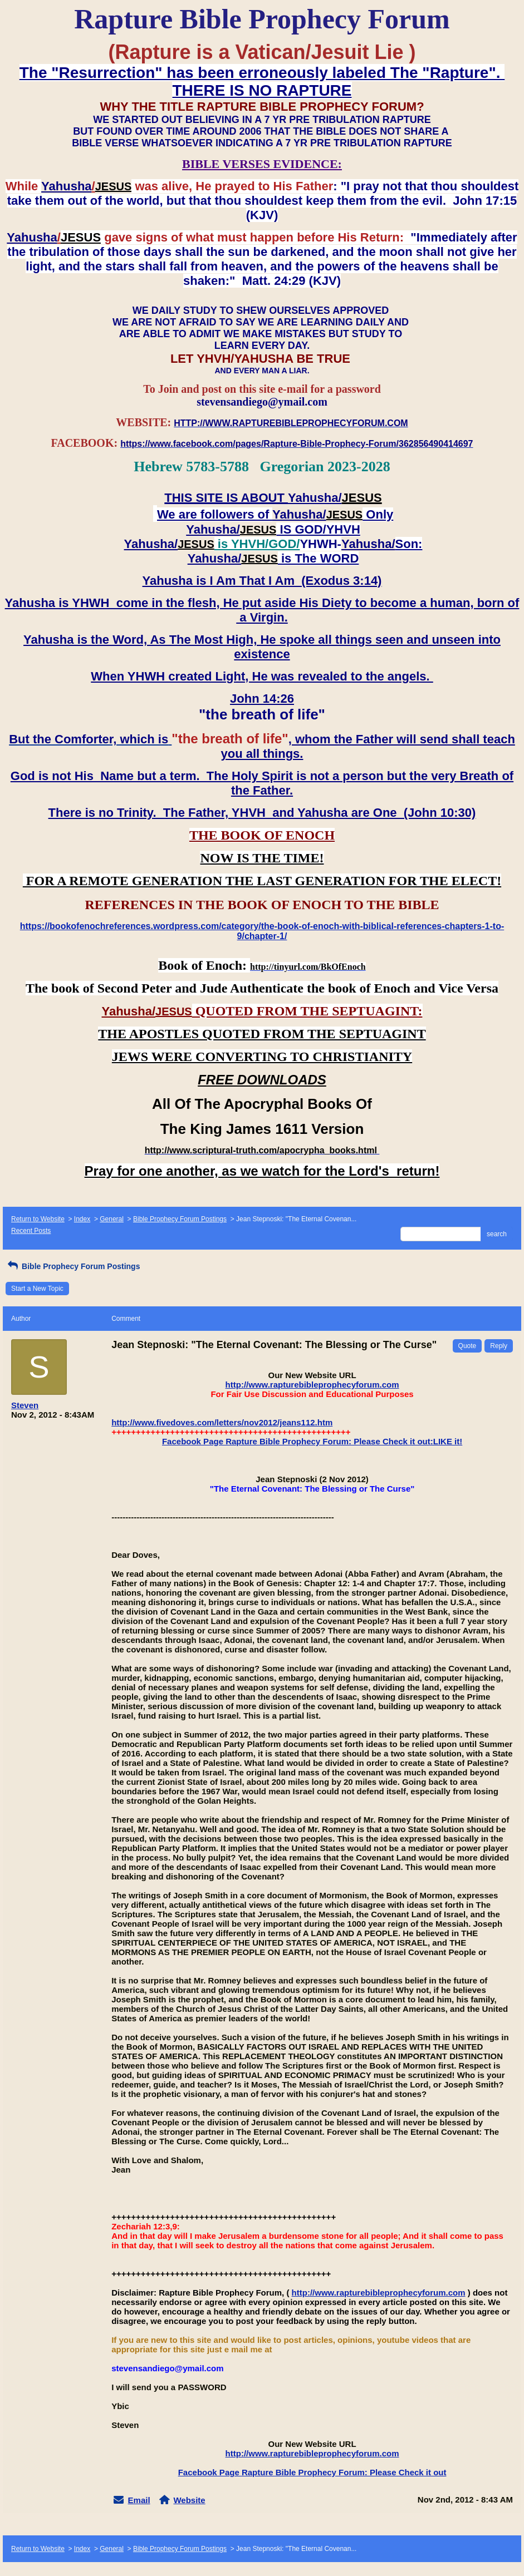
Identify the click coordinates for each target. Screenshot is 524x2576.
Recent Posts (31, 1231)
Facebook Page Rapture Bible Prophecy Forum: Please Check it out (312, 2472)
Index (82, 1219)
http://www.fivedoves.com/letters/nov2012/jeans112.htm (221, 1422)
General (112, 1219)
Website (189, 2500)
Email (139, 2500)
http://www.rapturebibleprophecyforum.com (312, 1384)
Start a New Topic (37, 1288)
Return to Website (38, 1219)
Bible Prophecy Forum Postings (180, 1219)
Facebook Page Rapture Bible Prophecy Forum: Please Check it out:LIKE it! (312, 1441)
